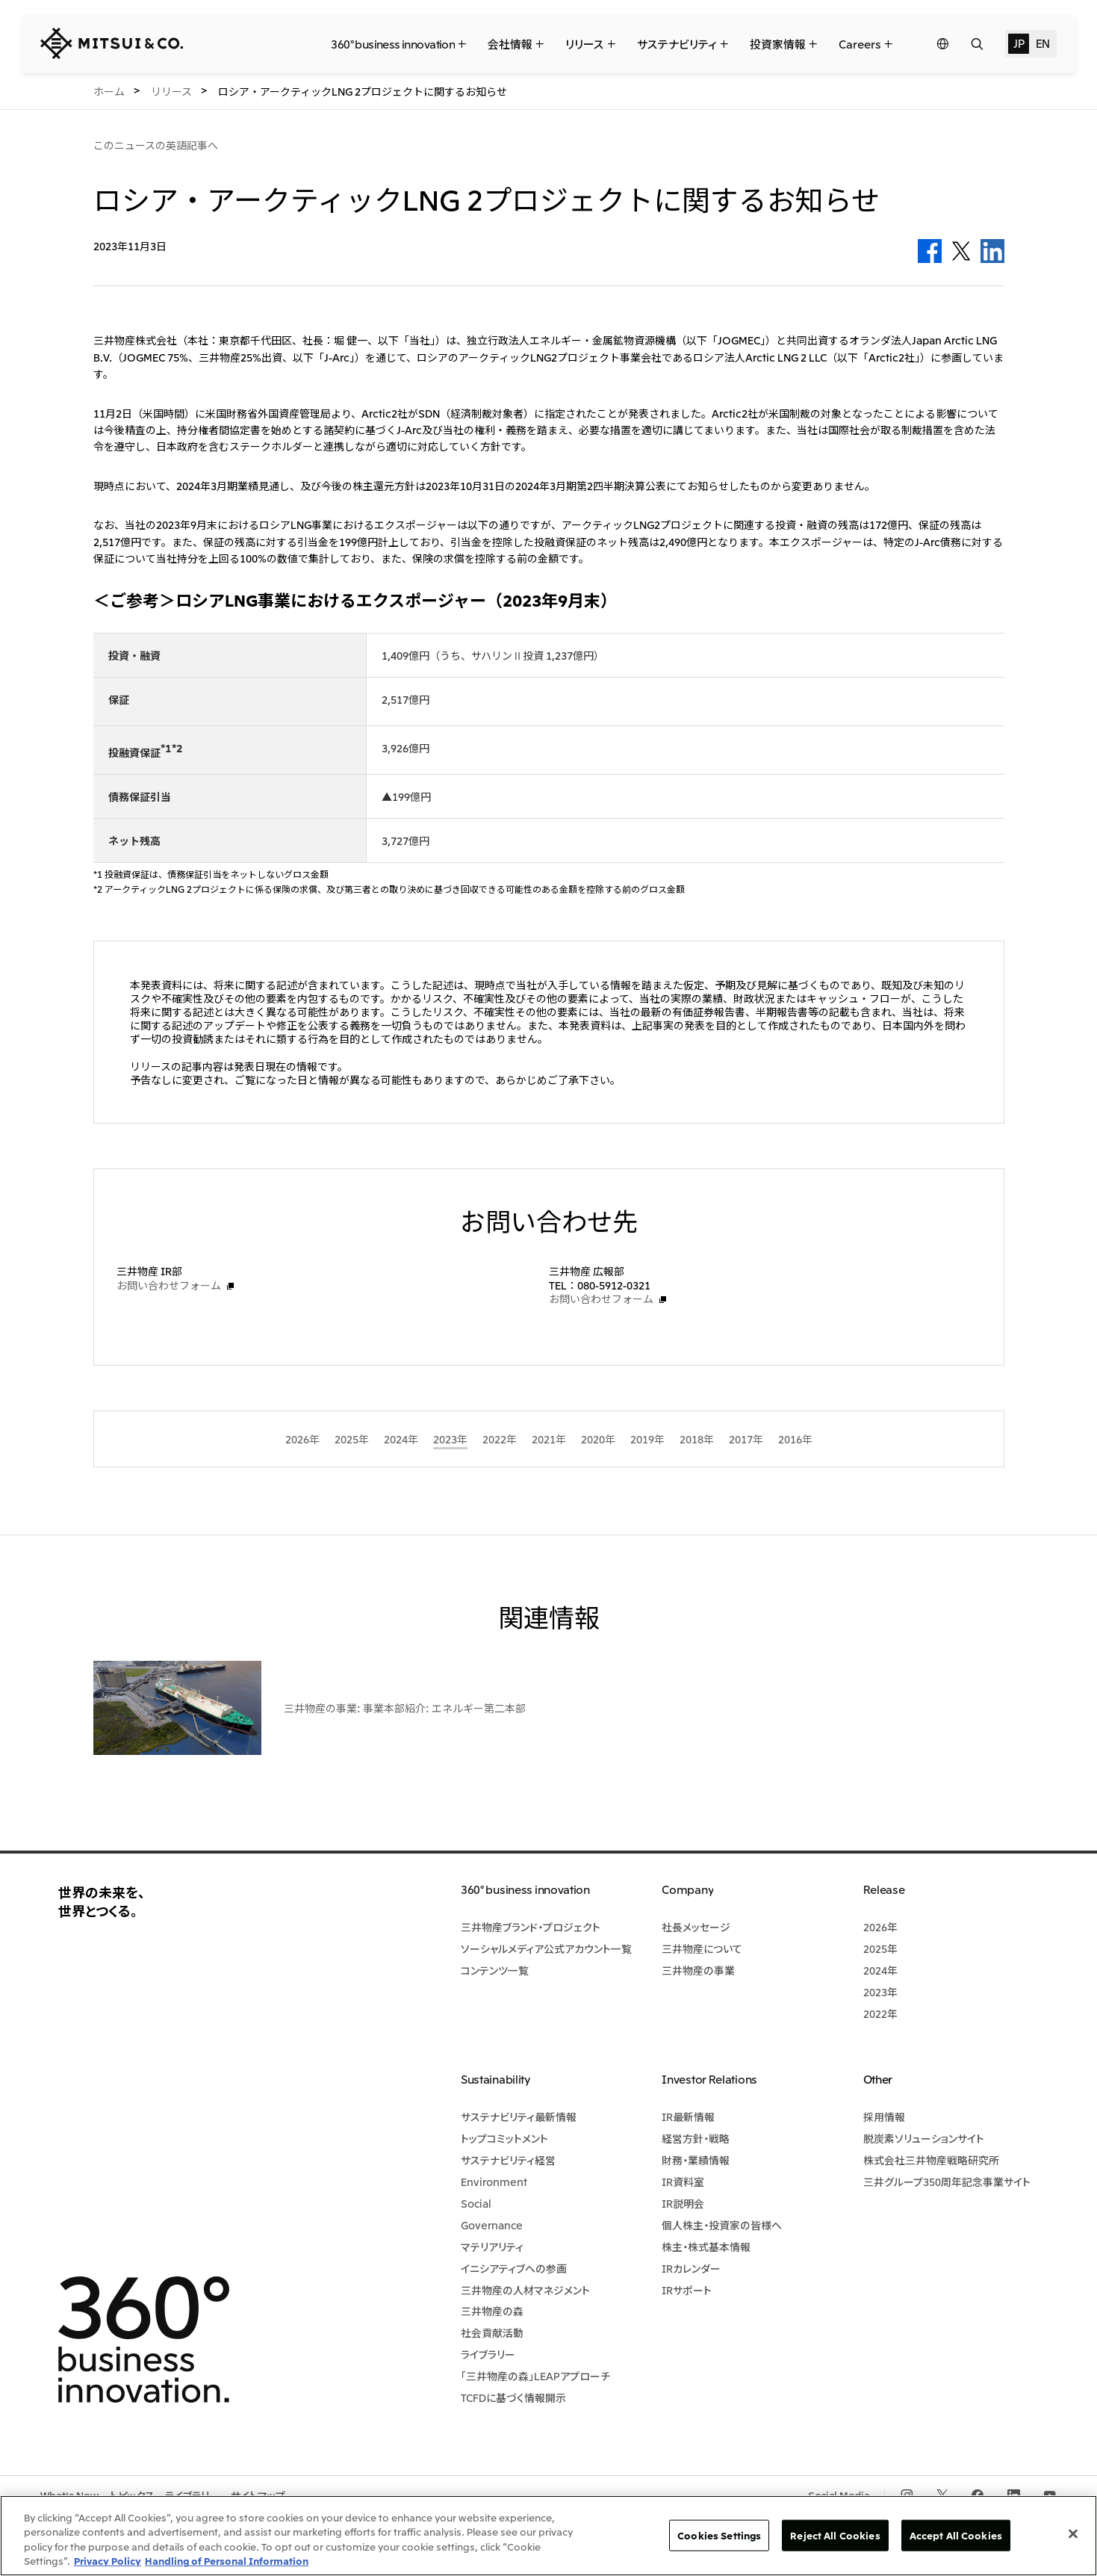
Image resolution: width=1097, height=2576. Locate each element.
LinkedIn (992, 251)
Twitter (961, 251)
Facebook (930, 251)
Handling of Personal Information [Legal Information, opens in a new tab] (226, 2561)
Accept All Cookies (956, 2535)
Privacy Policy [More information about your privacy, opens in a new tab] (107, 2561)
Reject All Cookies (835, 2535)
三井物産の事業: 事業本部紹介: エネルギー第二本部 (405, 1707)
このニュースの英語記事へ (155, 144)
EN (1043, 43)
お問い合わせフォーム (168, 1285)
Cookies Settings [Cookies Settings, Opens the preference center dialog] (719, 2535)
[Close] (1073, 2533)
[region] (548, 2535)
